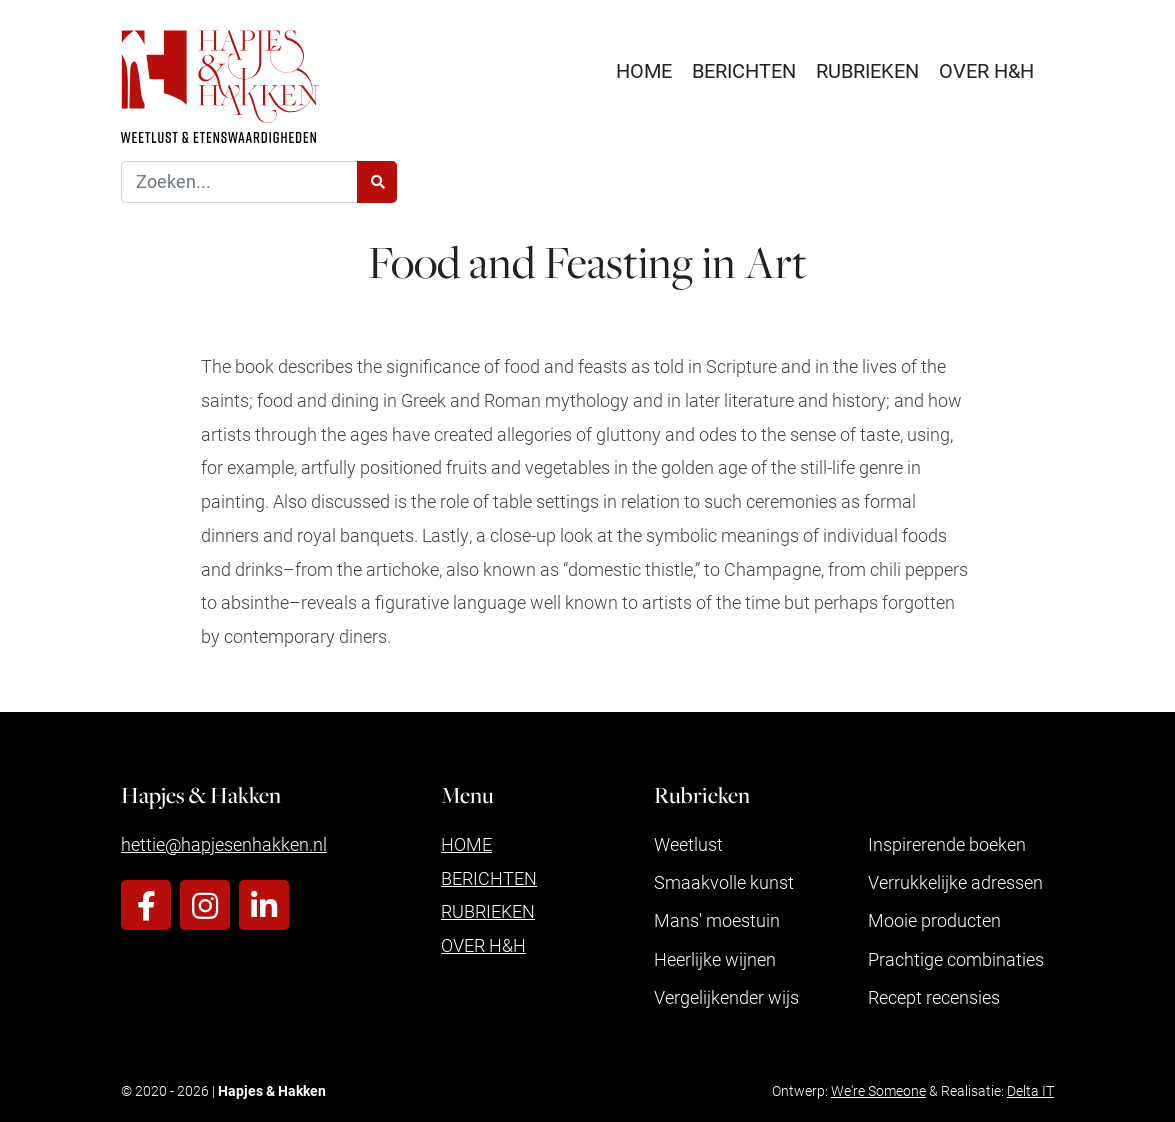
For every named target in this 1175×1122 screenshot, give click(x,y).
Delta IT (1030, 1090)
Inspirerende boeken (947, 844)
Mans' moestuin (717, 920)
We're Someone (878, 1090)
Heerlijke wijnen (715, 959)
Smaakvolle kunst (724, 882)
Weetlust (688, 844)
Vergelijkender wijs (726, 997)
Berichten (744, 70)
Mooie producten (934, 920)
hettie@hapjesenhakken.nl (224, 844)
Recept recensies (934, 997)
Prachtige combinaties (956, 959)
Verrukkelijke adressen (955, 882)
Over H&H (986, 70)
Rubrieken (867, 70)
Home (644, 70)
